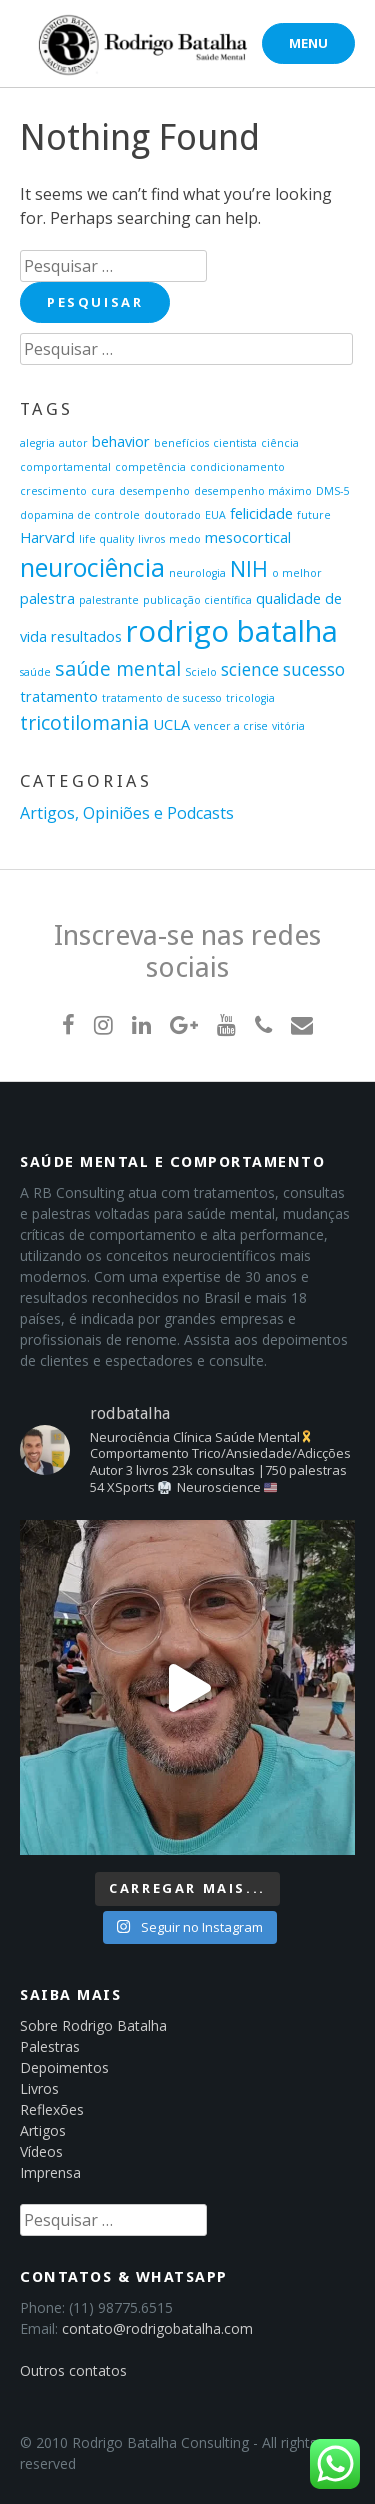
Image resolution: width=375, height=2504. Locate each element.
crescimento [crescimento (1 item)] (53, 491)
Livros (39, 2088)
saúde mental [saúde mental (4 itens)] (118, 668)
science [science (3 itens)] (250, 669)
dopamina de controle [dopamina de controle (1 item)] (80, 515)
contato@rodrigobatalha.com (157, 2328)
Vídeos (41, 2151)
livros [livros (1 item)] (151, 539)
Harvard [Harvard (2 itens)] (47, 537)
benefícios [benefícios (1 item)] (181, 443)
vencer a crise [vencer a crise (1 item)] (231, 726)
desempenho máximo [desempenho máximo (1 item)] (253, 491)
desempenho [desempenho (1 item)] (154, 491)
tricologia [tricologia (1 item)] (250, 698)
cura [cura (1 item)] (103, 491)
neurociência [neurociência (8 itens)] (92, 567)
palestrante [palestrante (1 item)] (109, 600)
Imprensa (50, 2172)
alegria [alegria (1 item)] (37, 443)
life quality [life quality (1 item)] (106, 539)
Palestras (50, 2046)
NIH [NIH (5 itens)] (249, 568)
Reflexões (52, 2109)
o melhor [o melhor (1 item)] (297, 573)
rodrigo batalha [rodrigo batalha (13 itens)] (232, 631)
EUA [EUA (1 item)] (215, 515)
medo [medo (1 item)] (185, 539)
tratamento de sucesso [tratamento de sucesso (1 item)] (162, 698)
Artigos (43, 2130)
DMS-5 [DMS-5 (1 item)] (332, 491)
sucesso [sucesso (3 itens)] (314, 669)
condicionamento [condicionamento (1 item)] (237, 467)
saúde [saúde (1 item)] (35, 672)
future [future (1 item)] (314, 515)
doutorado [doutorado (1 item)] (172, 515)
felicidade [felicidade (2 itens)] (261, 513)
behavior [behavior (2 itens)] (121, 441)
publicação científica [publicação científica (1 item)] (197, 600)
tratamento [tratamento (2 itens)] (59, 696)
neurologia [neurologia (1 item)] (197, 573)
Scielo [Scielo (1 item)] (201, 672)
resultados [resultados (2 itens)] (86, 636)
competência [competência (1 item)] (150, 467)
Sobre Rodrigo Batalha (93, 2025)
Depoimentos (64, 2067)
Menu (308, 43)
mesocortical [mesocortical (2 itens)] (248, 537)
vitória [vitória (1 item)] (288, 726)
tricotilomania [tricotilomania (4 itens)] (84, 722)
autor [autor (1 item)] (73, 443)
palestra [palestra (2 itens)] (47, 598)
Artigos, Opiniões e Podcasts (127, 813)
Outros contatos (73, 2370)
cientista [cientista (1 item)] (235, 443)
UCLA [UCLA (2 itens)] (171, 724)
